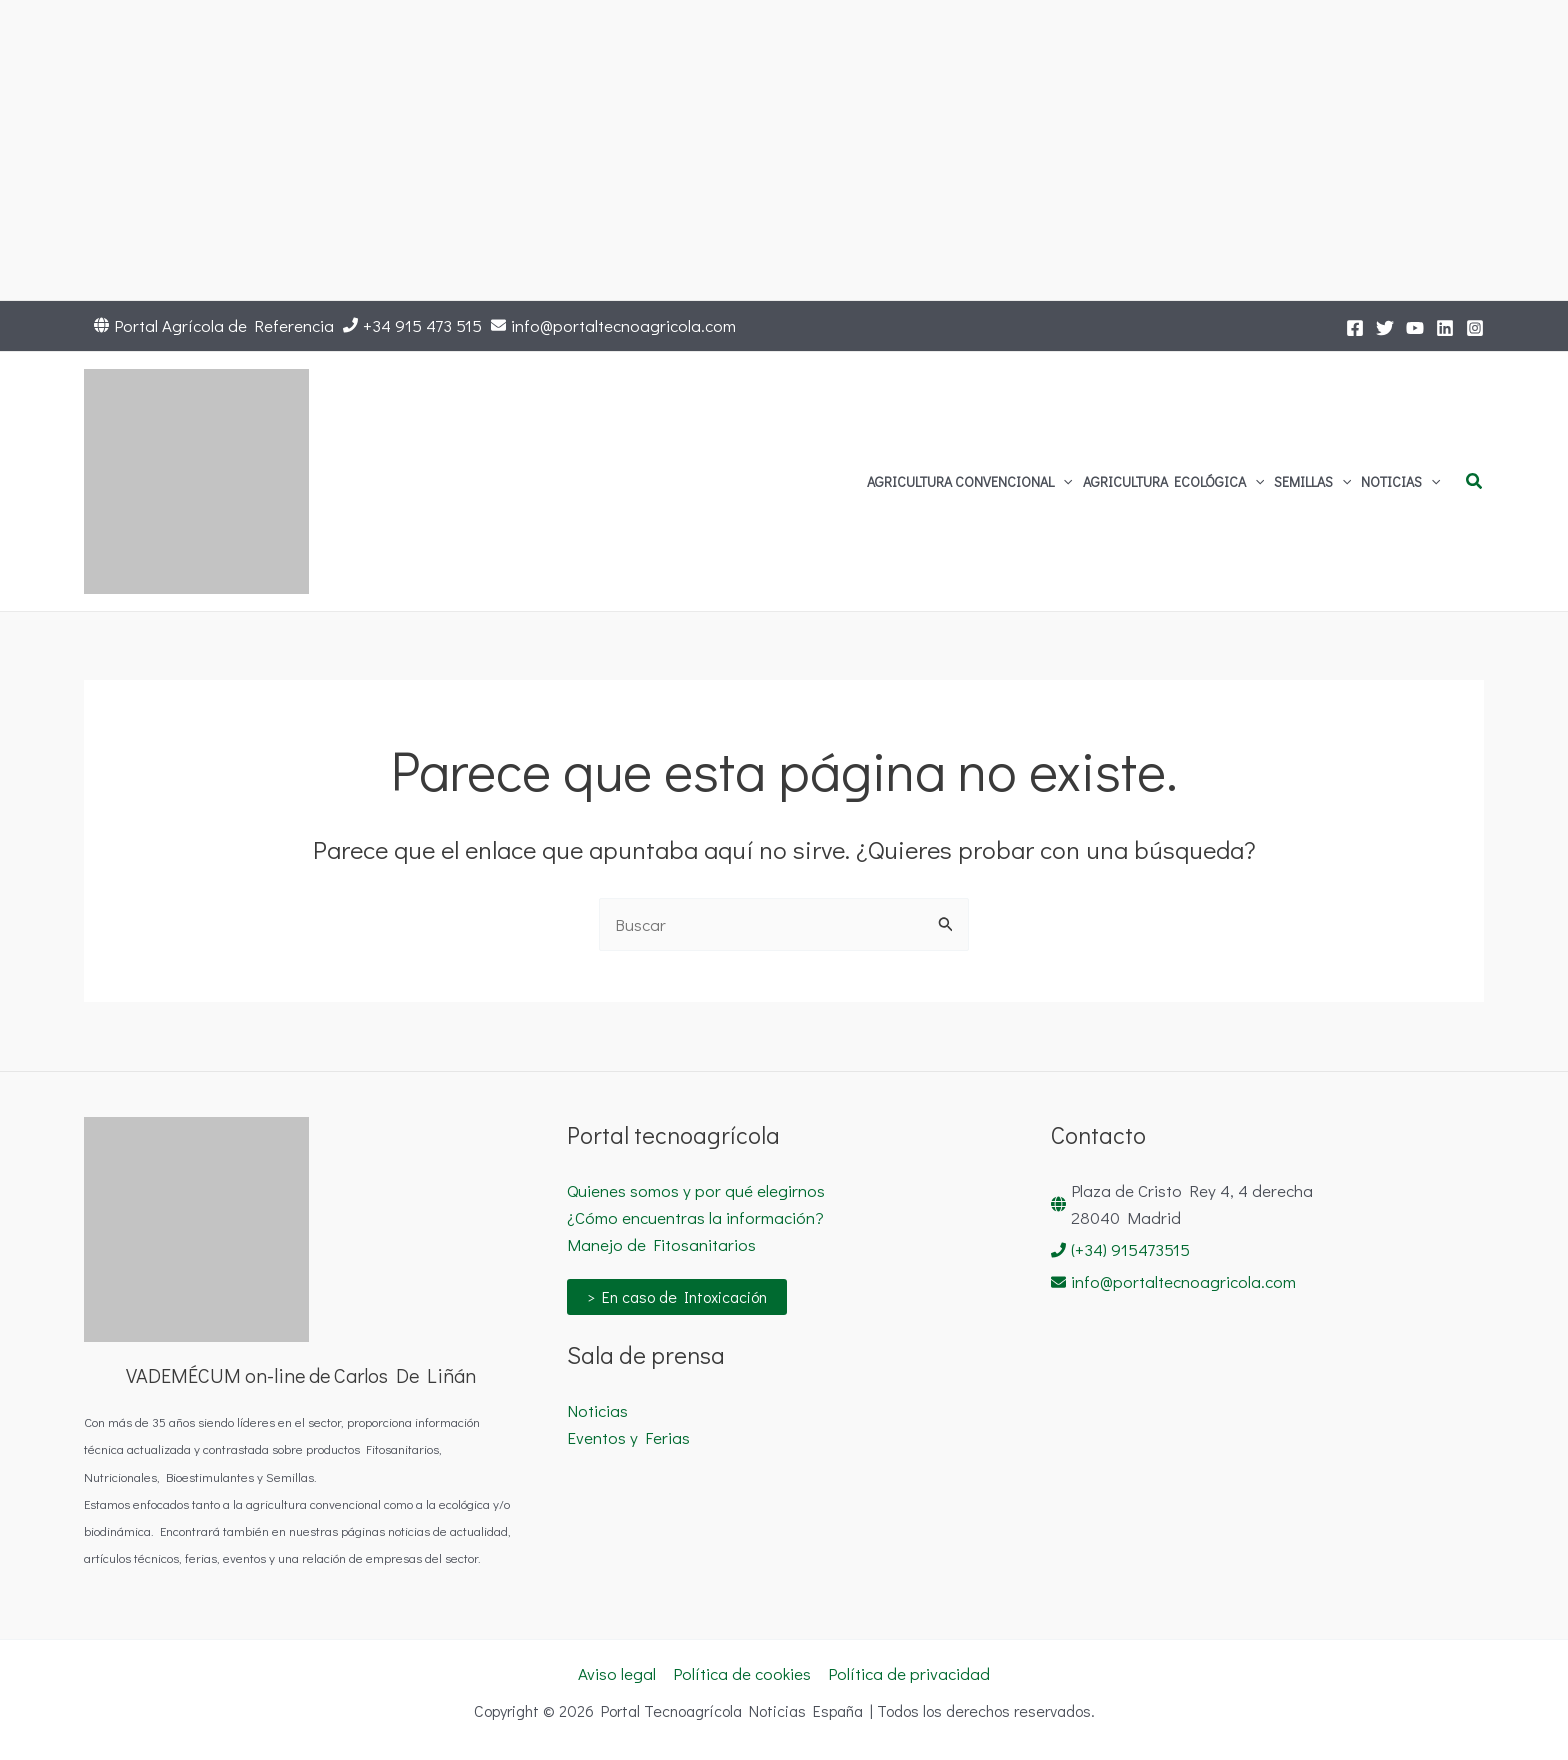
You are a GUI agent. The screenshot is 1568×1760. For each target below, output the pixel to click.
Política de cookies (742, 1673)
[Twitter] (1385, 328)
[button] (1063, 482)
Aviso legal (617, 1673)
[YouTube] (1415, 328)
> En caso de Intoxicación (677, 1296)
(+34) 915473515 (1130, 1249)
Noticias (597, 1410)
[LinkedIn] (1445, 328)
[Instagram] (1475, 328)
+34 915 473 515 (422, 325)
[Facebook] (1355, 328)
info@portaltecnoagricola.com (623, 325)
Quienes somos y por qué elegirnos (696, 1190)
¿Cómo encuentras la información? (695, 1217)
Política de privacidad (909, 1673)
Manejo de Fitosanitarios (661, 1244)
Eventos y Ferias (628, 1437)
